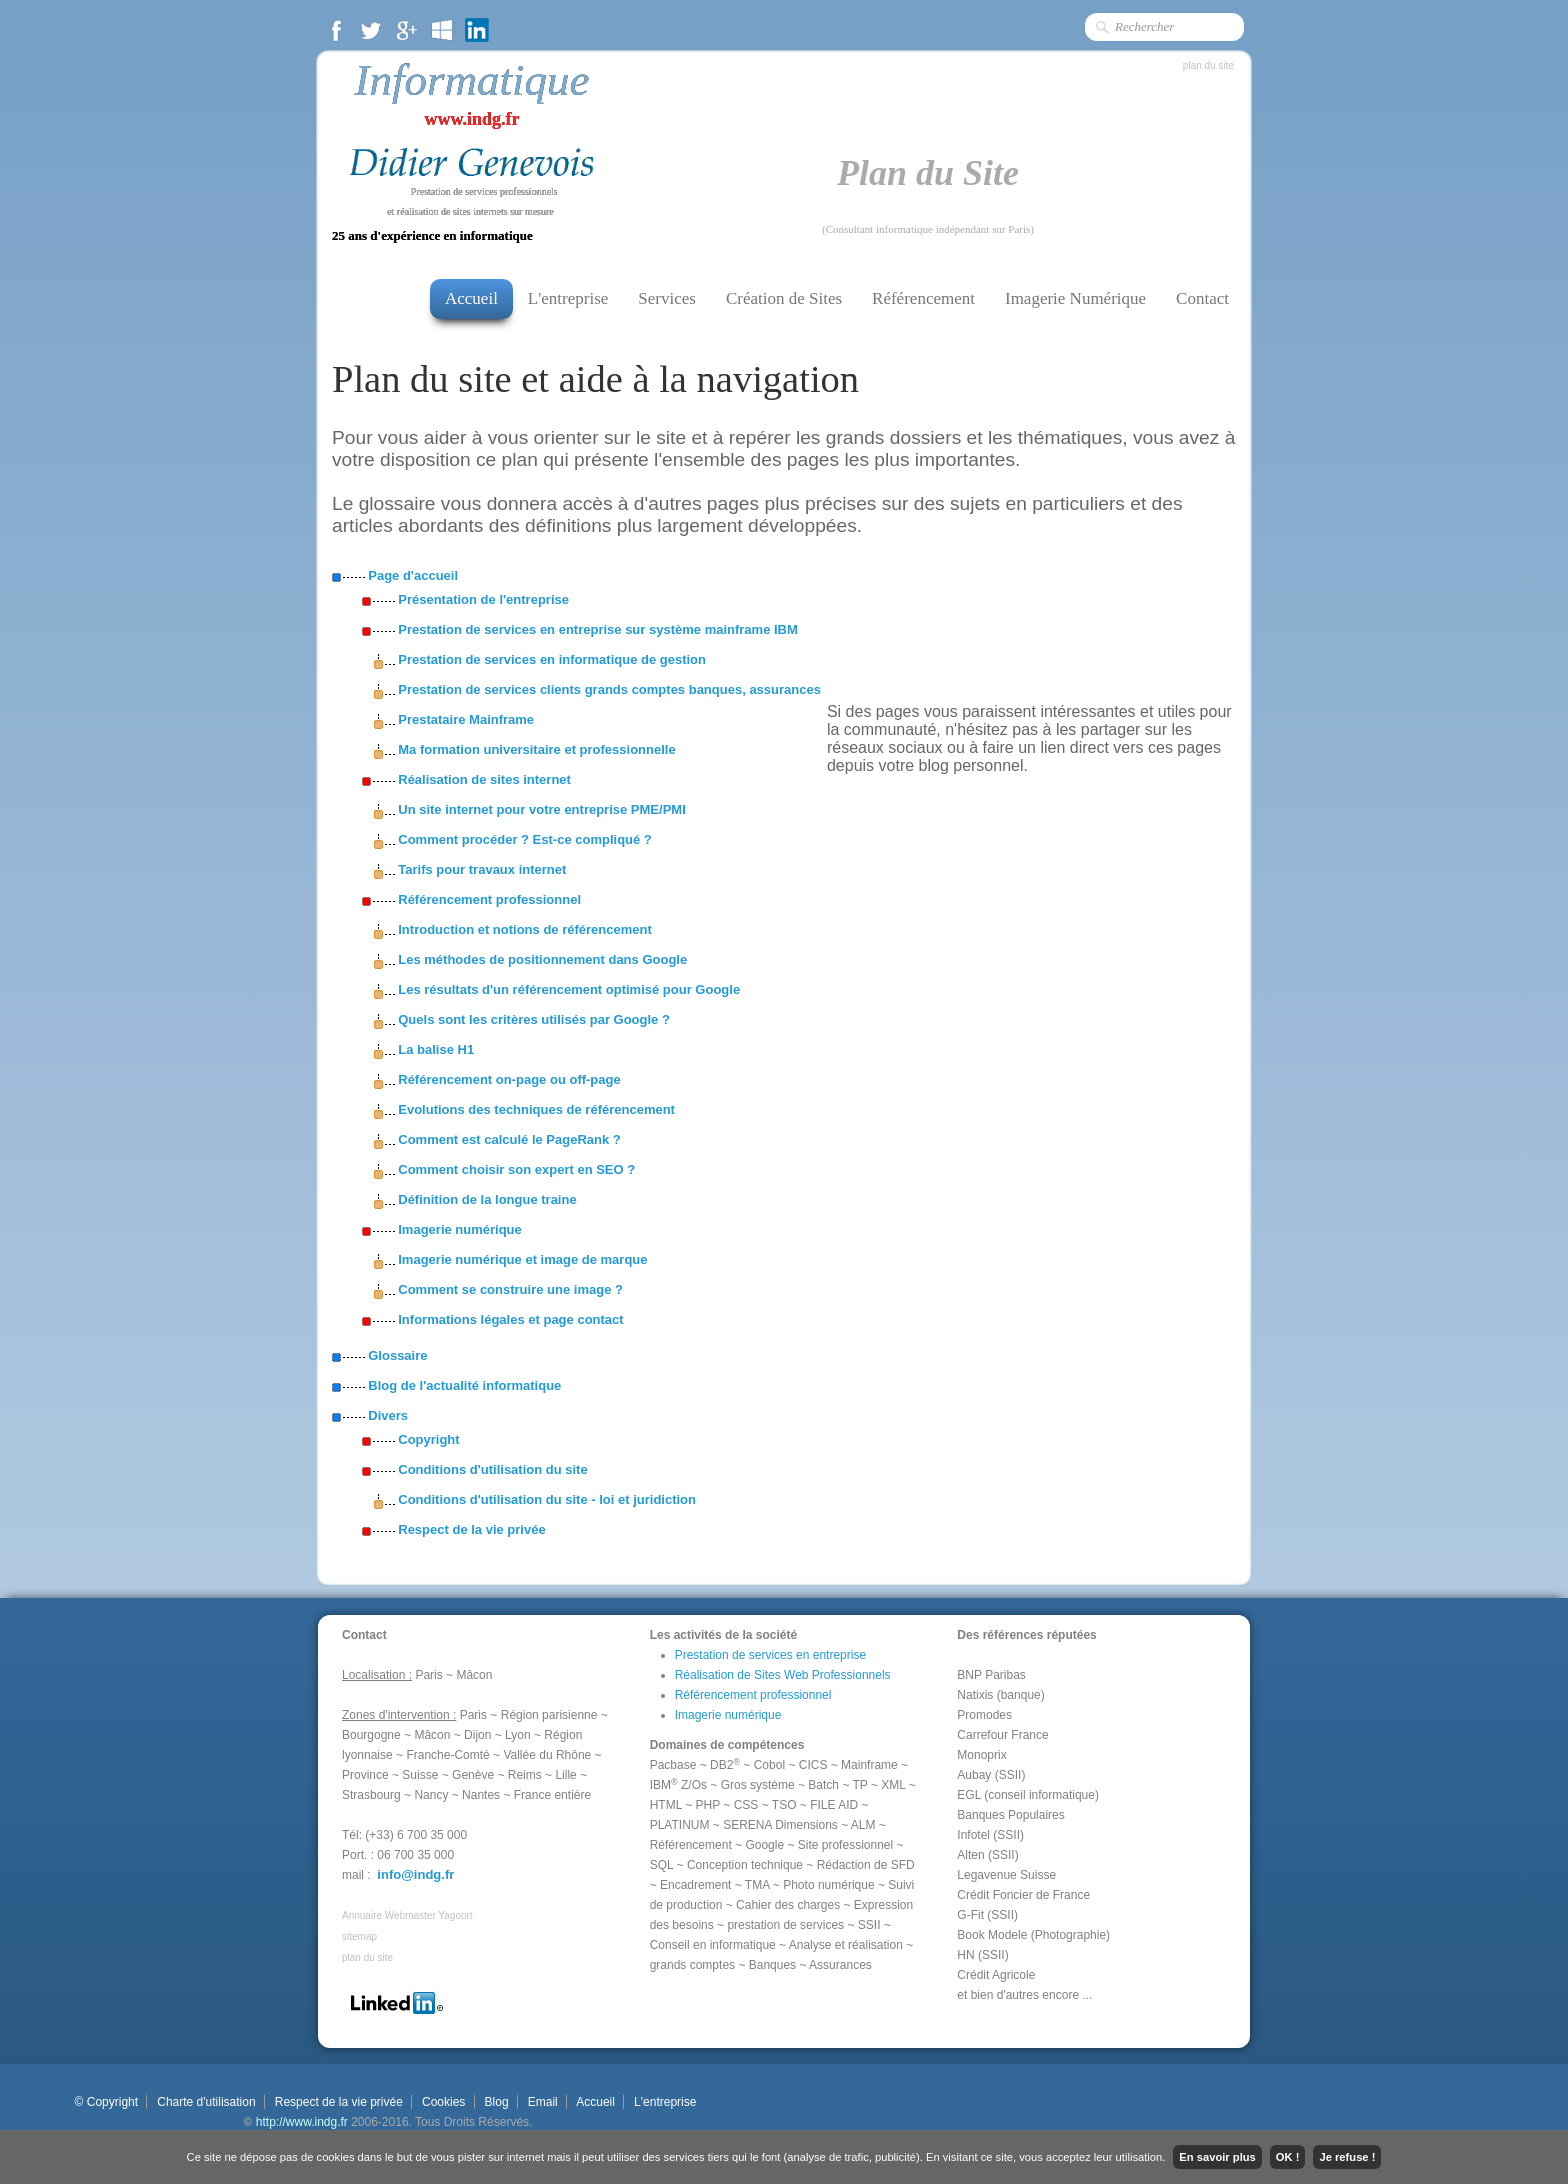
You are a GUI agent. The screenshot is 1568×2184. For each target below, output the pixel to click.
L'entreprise (568, 298)
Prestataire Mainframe (466, 719)
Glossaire (397, 1355)
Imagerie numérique (460, 1229)
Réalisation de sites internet (484, 779)
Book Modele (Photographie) (1033, 1935)
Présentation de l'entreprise (483, 599)
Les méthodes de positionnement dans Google (542, 959)
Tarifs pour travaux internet (482, 869)
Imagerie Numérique (1075, 298)
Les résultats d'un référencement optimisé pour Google (569, 989)
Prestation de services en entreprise (770, 1655)
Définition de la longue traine (487, 1199)
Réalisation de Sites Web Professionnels (783, 1675)
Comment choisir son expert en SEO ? (516, 1169)
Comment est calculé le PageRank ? (509, 1139)
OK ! (1288, 2157)
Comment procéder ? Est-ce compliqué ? (525, 839)
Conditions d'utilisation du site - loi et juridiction (547, 1499)
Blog (496, 2102)
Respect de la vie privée (471, 1529)
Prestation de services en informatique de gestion (552, 659)
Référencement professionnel (489, 899)
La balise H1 (436, 1049)
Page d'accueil (413, 575)
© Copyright (106, 2102)
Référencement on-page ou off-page (509, 1079)
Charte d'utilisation (206, 2102)
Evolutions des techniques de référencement (536, 1109)
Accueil (471, 298)
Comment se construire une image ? (510, 1289)
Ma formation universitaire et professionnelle (536, 749)
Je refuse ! (1347, 2157)
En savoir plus (1217, 2157)
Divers (388, 1415)
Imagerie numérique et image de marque (522, 1259)
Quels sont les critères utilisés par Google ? (534, 1019)
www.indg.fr (471, 119)
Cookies (444, 2102)
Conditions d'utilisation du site (492, 1469)
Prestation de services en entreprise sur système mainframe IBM (598, 629)
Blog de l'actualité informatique (464, 1385)
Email (542, 2102)
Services (667, 298)
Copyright (428, 1439)
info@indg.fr (415, 1874)
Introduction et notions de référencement (525, 929)
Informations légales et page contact (510, 1319)
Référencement (923, 298)
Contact (1202, 298)
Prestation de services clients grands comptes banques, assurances (609, 689)
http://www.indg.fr (302, 2122)
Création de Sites (784, 298)
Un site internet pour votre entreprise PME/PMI (542, 809)
